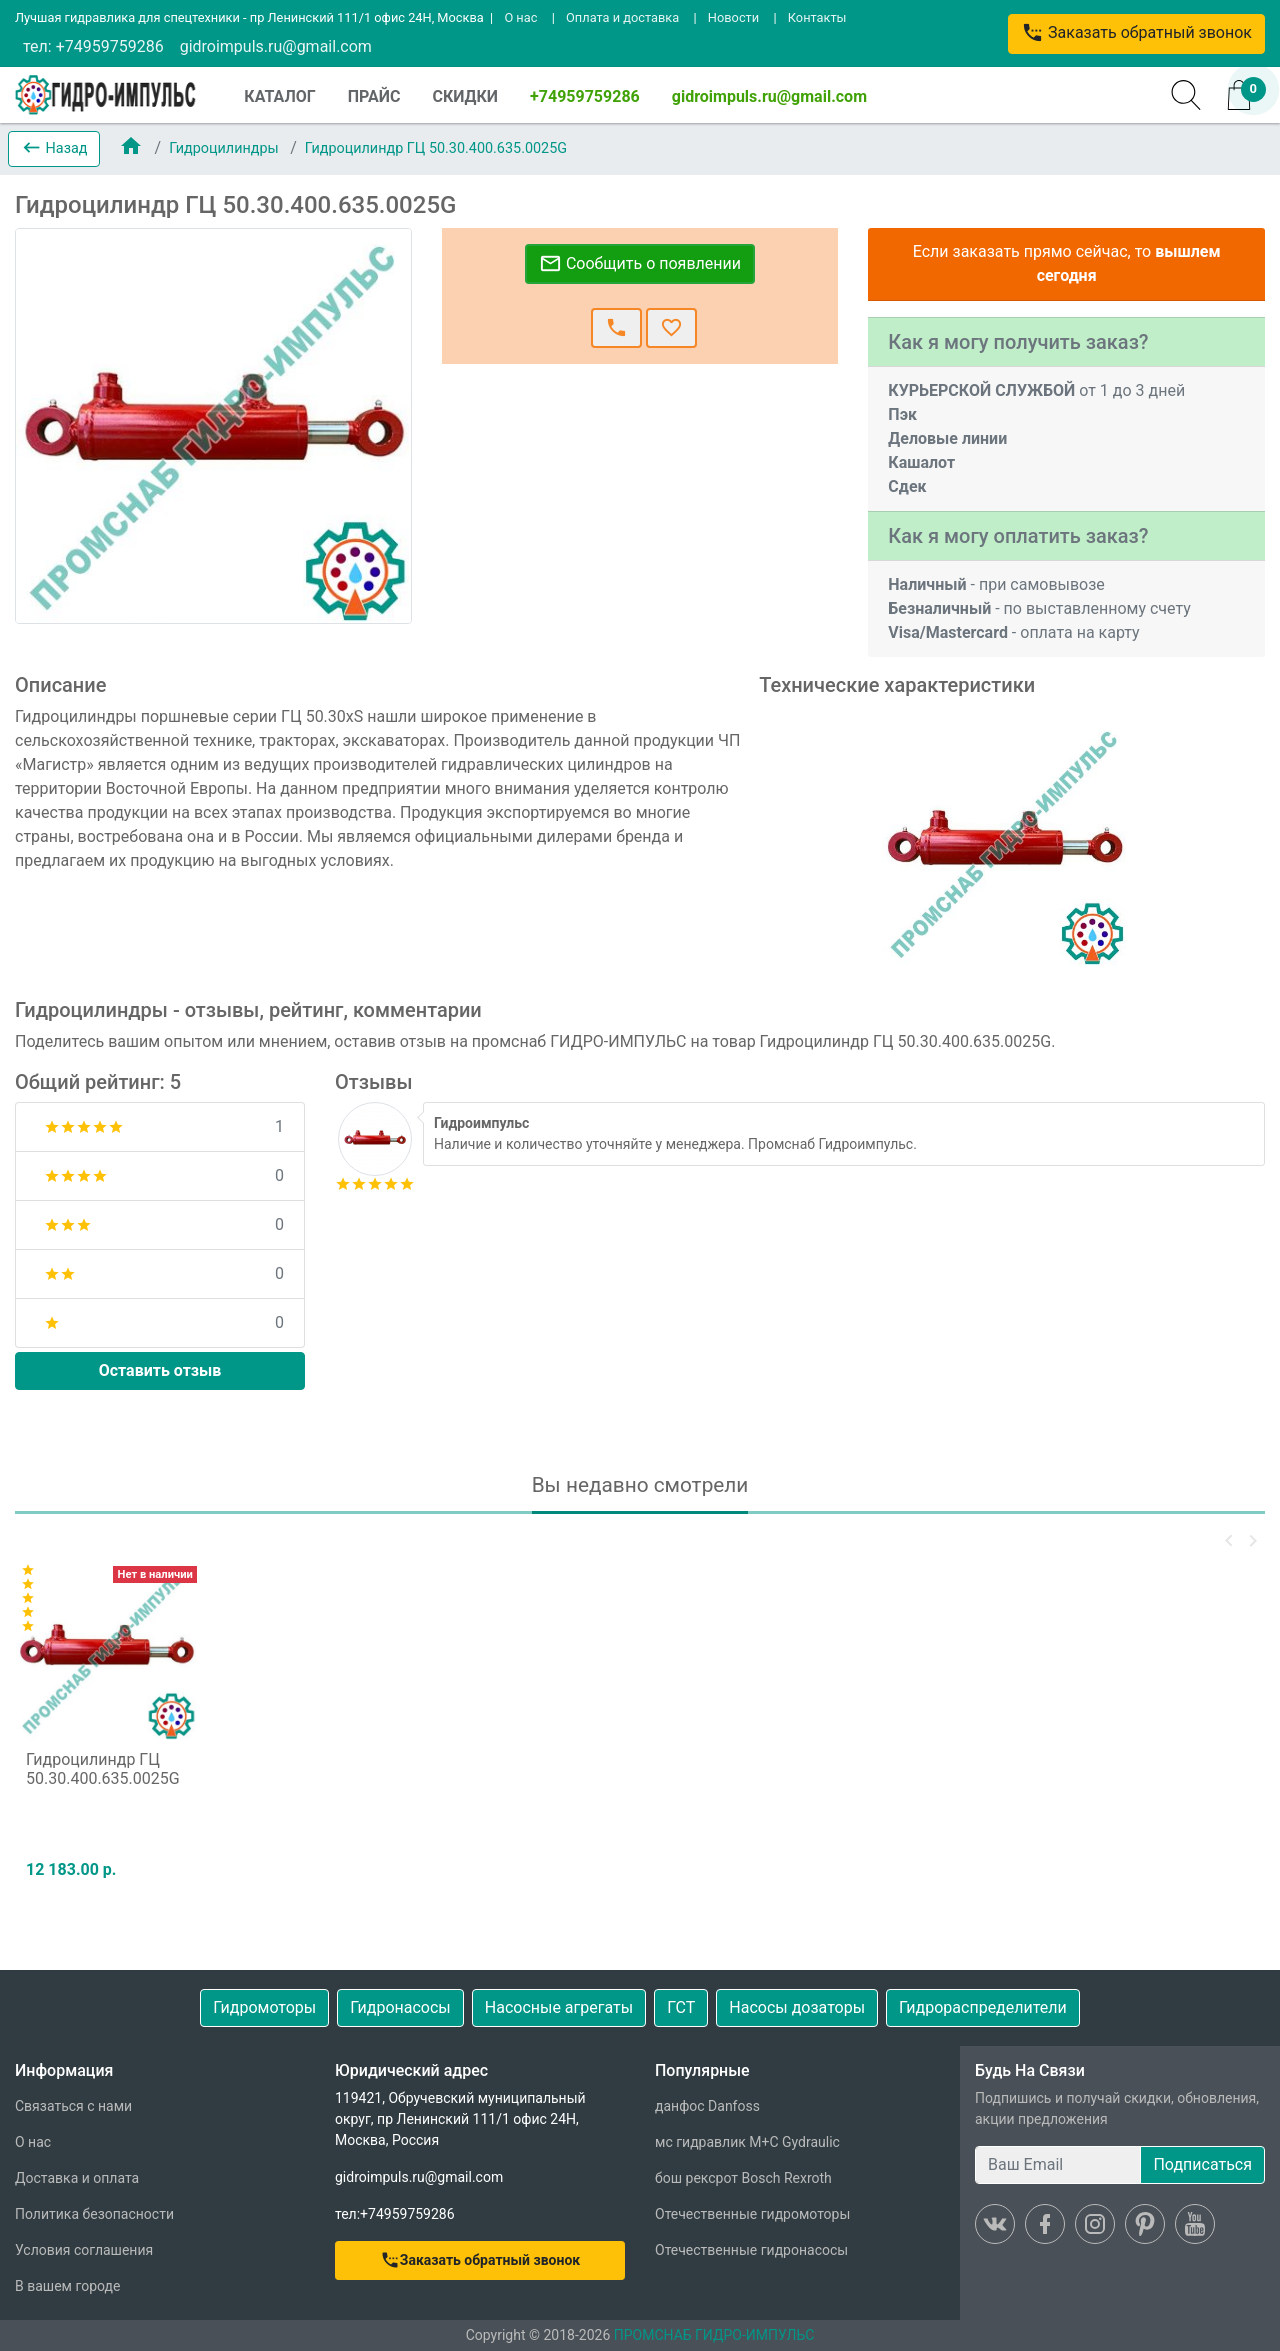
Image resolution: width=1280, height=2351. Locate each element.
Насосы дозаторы (797, 2007)
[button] (54, 149)
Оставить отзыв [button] (160, 1370)
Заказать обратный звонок (1136, 32)
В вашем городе (67, 2286)
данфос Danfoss (707, 2106)
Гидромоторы (264, 2007)
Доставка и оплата (77, 2178)
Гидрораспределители (983, 2007)
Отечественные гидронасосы (751, 2250)
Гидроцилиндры (225, 148)
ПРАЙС (374, 96)
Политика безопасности (94, 2214)
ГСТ (681, 2007)
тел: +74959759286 (93, 46)
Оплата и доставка (622, 17)
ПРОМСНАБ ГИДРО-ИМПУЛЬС (714, 2335)
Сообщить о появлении (640, 263)
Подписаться (1202, 2164)
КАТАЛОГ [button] (279, 96)
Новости (733, 17)
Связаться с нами (73, 2106)
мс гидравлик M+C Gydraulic (747, 2142)
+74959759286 (585, 96)
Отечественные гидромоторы (752, 2214)
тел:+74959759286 (395, 2214)
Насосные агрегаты (559, 2007)
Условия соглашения (84, 2250)
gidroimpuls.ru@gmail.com (276, 46)
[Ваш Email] (1058, 2165)
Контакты (817, 17)
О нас (520, 17)
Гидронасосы (400, 2007)
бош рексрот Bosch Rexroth (743, 2178)
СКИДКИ (465, 96)
